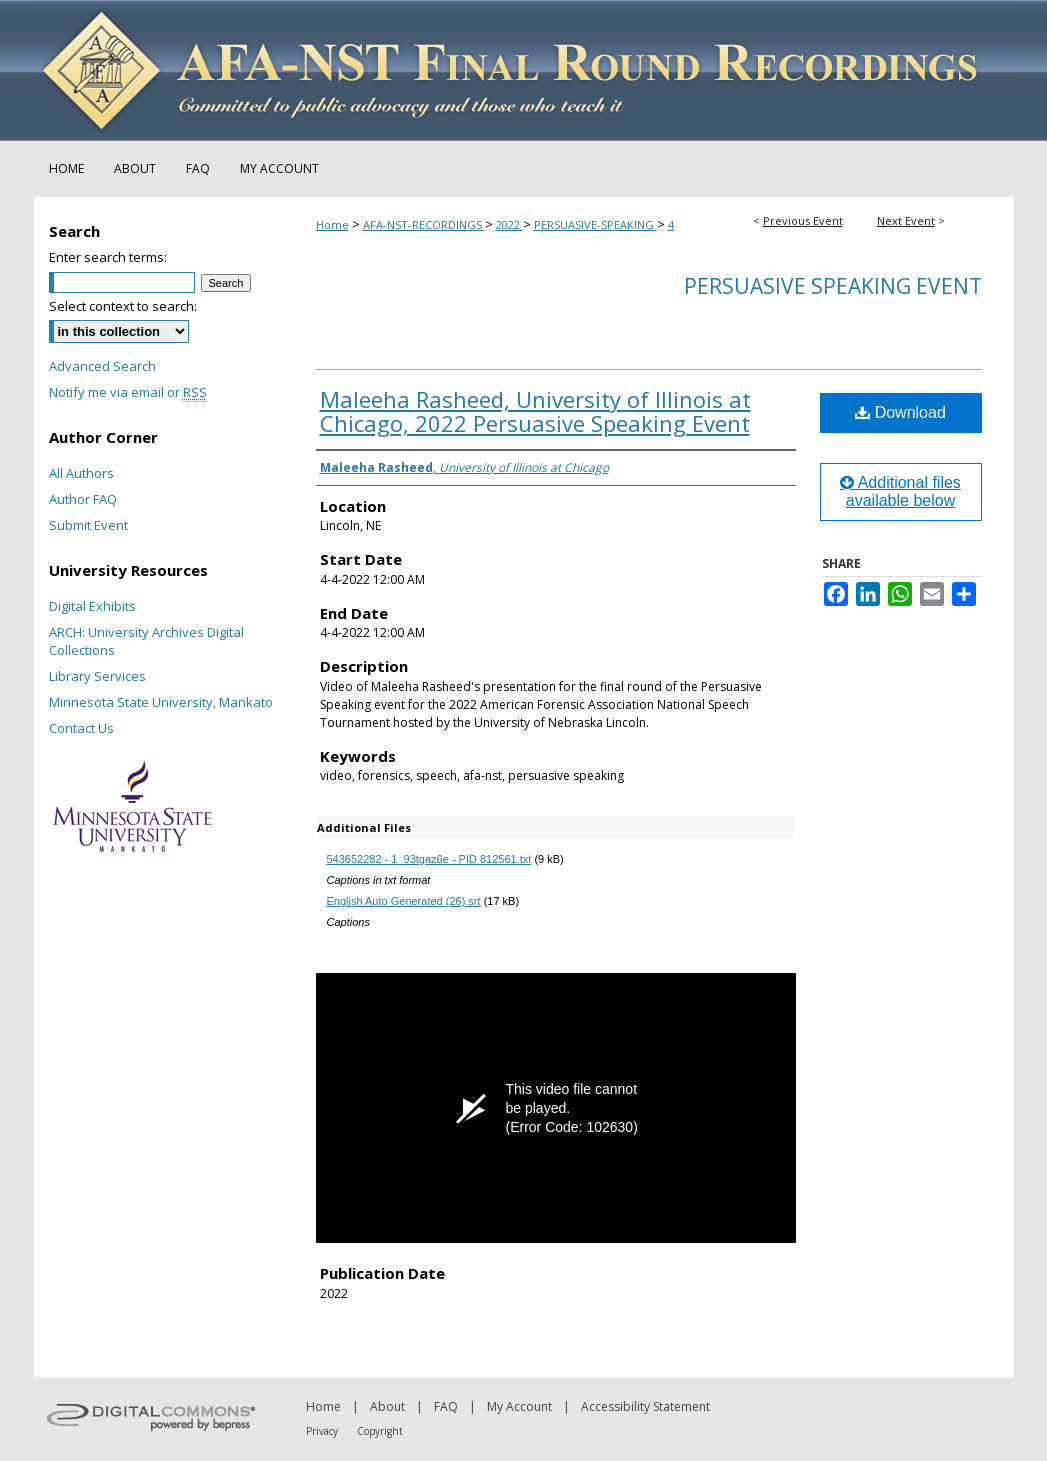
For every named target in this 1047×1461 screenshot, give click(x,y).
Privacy (322, 1431)
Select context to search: (123, 306)
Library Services (97, 676)
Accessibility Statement (645, 1406)
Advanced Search (102, 366)
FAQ (446, 1406)
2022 (509, 224)
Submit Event (88, 525)
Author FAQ (83, 499)
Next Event (906, 220)
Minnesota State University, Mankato (161, 702)
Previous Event (803, 220)
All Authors (81, 473)
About (387, 1406)
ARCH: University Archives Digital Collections (146, 641)
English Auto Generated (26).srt (404, 901)
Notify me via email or (128, 392)
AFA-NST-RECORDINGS (424, 224)
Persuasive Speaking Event (833, 286)
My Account (519, 1406)
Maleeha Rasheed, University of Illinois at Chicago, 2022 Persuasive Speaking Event (535, 411)
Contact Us (81, 728)
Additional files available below (900, 491)
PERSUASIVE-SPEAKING (595, 224)
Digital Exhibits (92, 606)
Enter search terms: (108, 257)
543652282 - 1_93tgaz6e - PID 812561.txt (429, 859)
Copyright (380, 1431)
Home (332, 224)
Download (900, 412)
